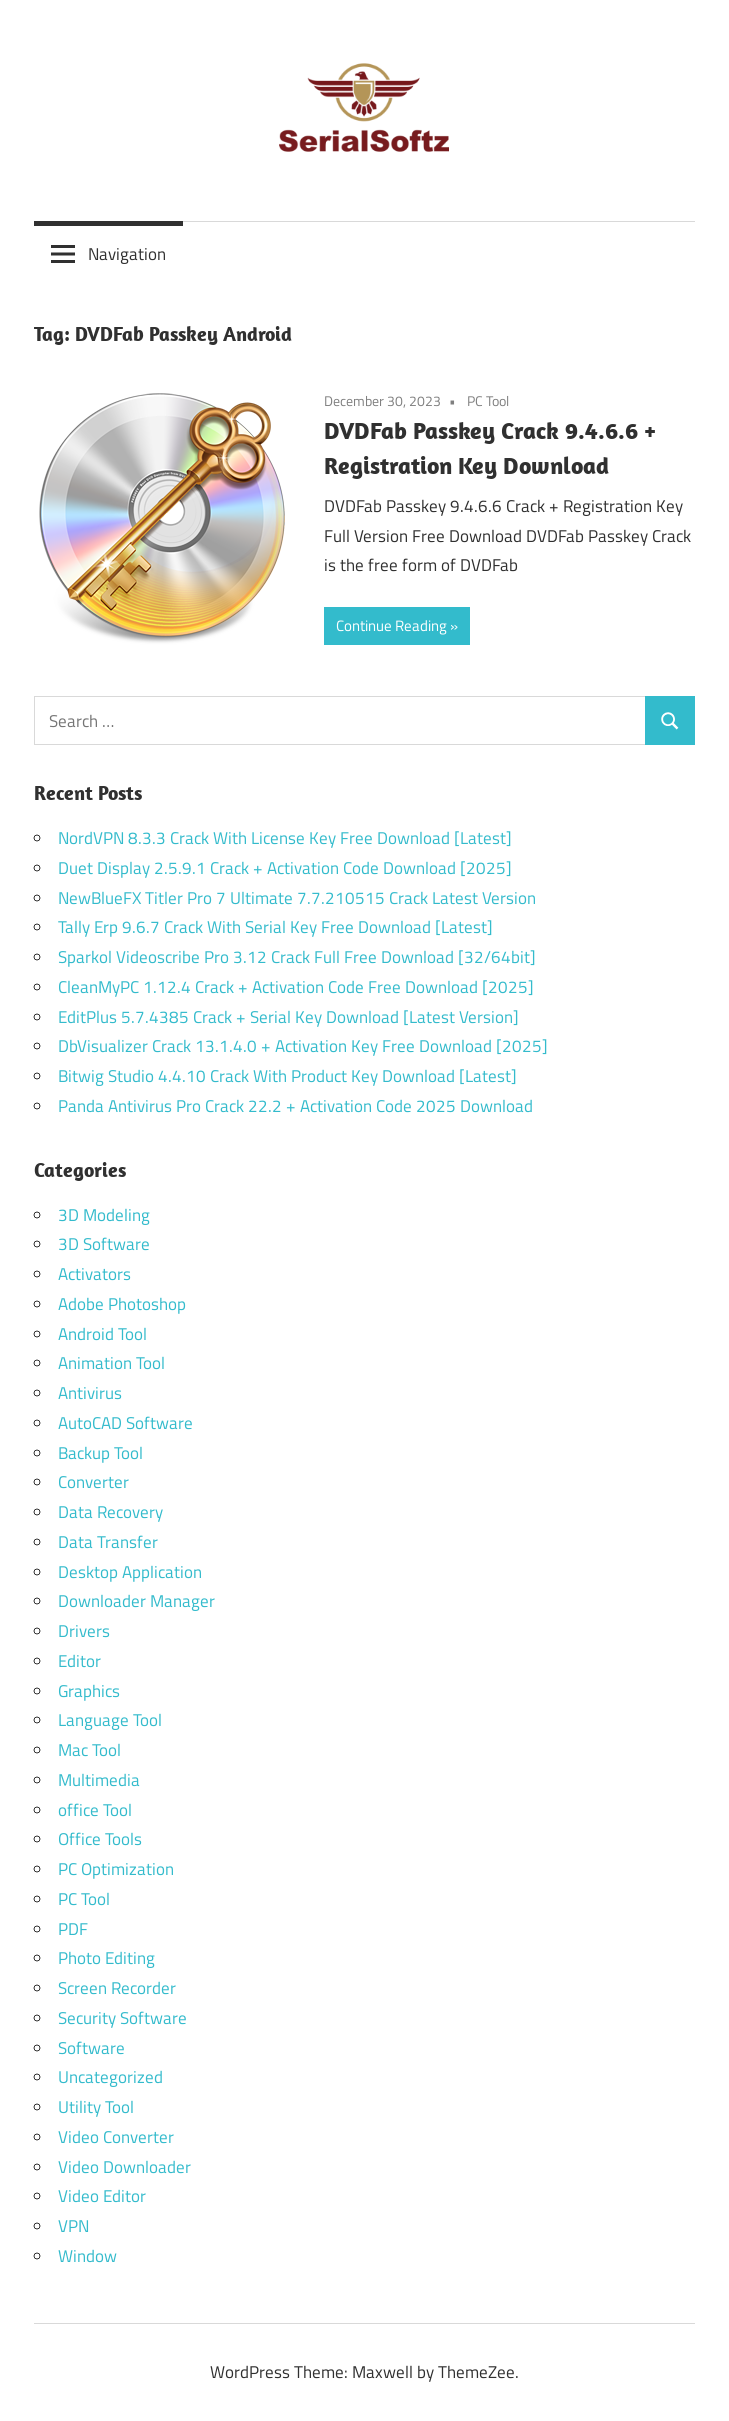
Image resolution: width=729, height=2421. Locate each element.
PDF (73, 1929)
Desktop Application (130, 1572)
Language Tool (110, 1720)
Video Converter (116, 2137)
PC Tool (488, 400)
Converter (93, 1482)
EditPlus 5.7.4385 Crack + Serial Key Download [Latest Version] (288, 1017)
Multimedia (99, 1780)
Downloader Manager (136, 1601)
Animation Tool (111, 1363)
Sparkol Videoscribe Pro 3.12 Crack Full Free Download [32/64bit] (297, 957)
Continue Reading (391, 625)
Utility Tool (96, 2107)
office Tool (95, 1810)
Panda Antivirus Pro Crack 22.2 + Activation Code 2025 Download (295, 1106)
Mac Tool (89, 1750)
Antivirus (90, 1393)
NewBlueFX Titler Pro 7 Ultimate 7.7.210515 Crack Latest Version (297, 898)
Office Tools (100, 1839)
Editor (79, 1661)
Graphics (89, 1691)
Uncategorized (110, 2077)
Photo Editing (106, 1958)
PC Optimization (116, 1869)
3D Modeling (104, 1215)
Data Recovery (110, 1512)
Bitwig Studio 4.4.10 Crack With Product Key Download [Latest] (287, 1076)
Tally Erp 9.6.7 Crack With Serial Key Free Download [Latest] (275, 927)
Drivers (84, 1631)
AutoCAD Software (125, 1423)
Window (87, 2256)
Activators (94, 1274)
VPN (73, 2226)
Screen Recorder (117, 1988)
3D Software (104, 1244)
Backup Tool (100, 1453)
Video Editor (102, 2196)
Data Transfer (108, 1542)
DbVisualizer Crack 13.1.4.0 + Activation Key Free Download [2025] (303, 1046)
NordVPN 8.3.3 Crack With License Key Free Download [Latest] (285, 838)
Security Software (122, 2018)
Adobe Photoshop (122, 1304)
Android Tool (102, 1334)
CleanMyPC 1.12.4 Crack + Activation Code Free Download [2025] (296, 987)
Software (91, 2048)
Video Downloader (124, 2167)
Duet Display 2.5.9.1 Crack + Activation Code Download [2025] (285, 868)
